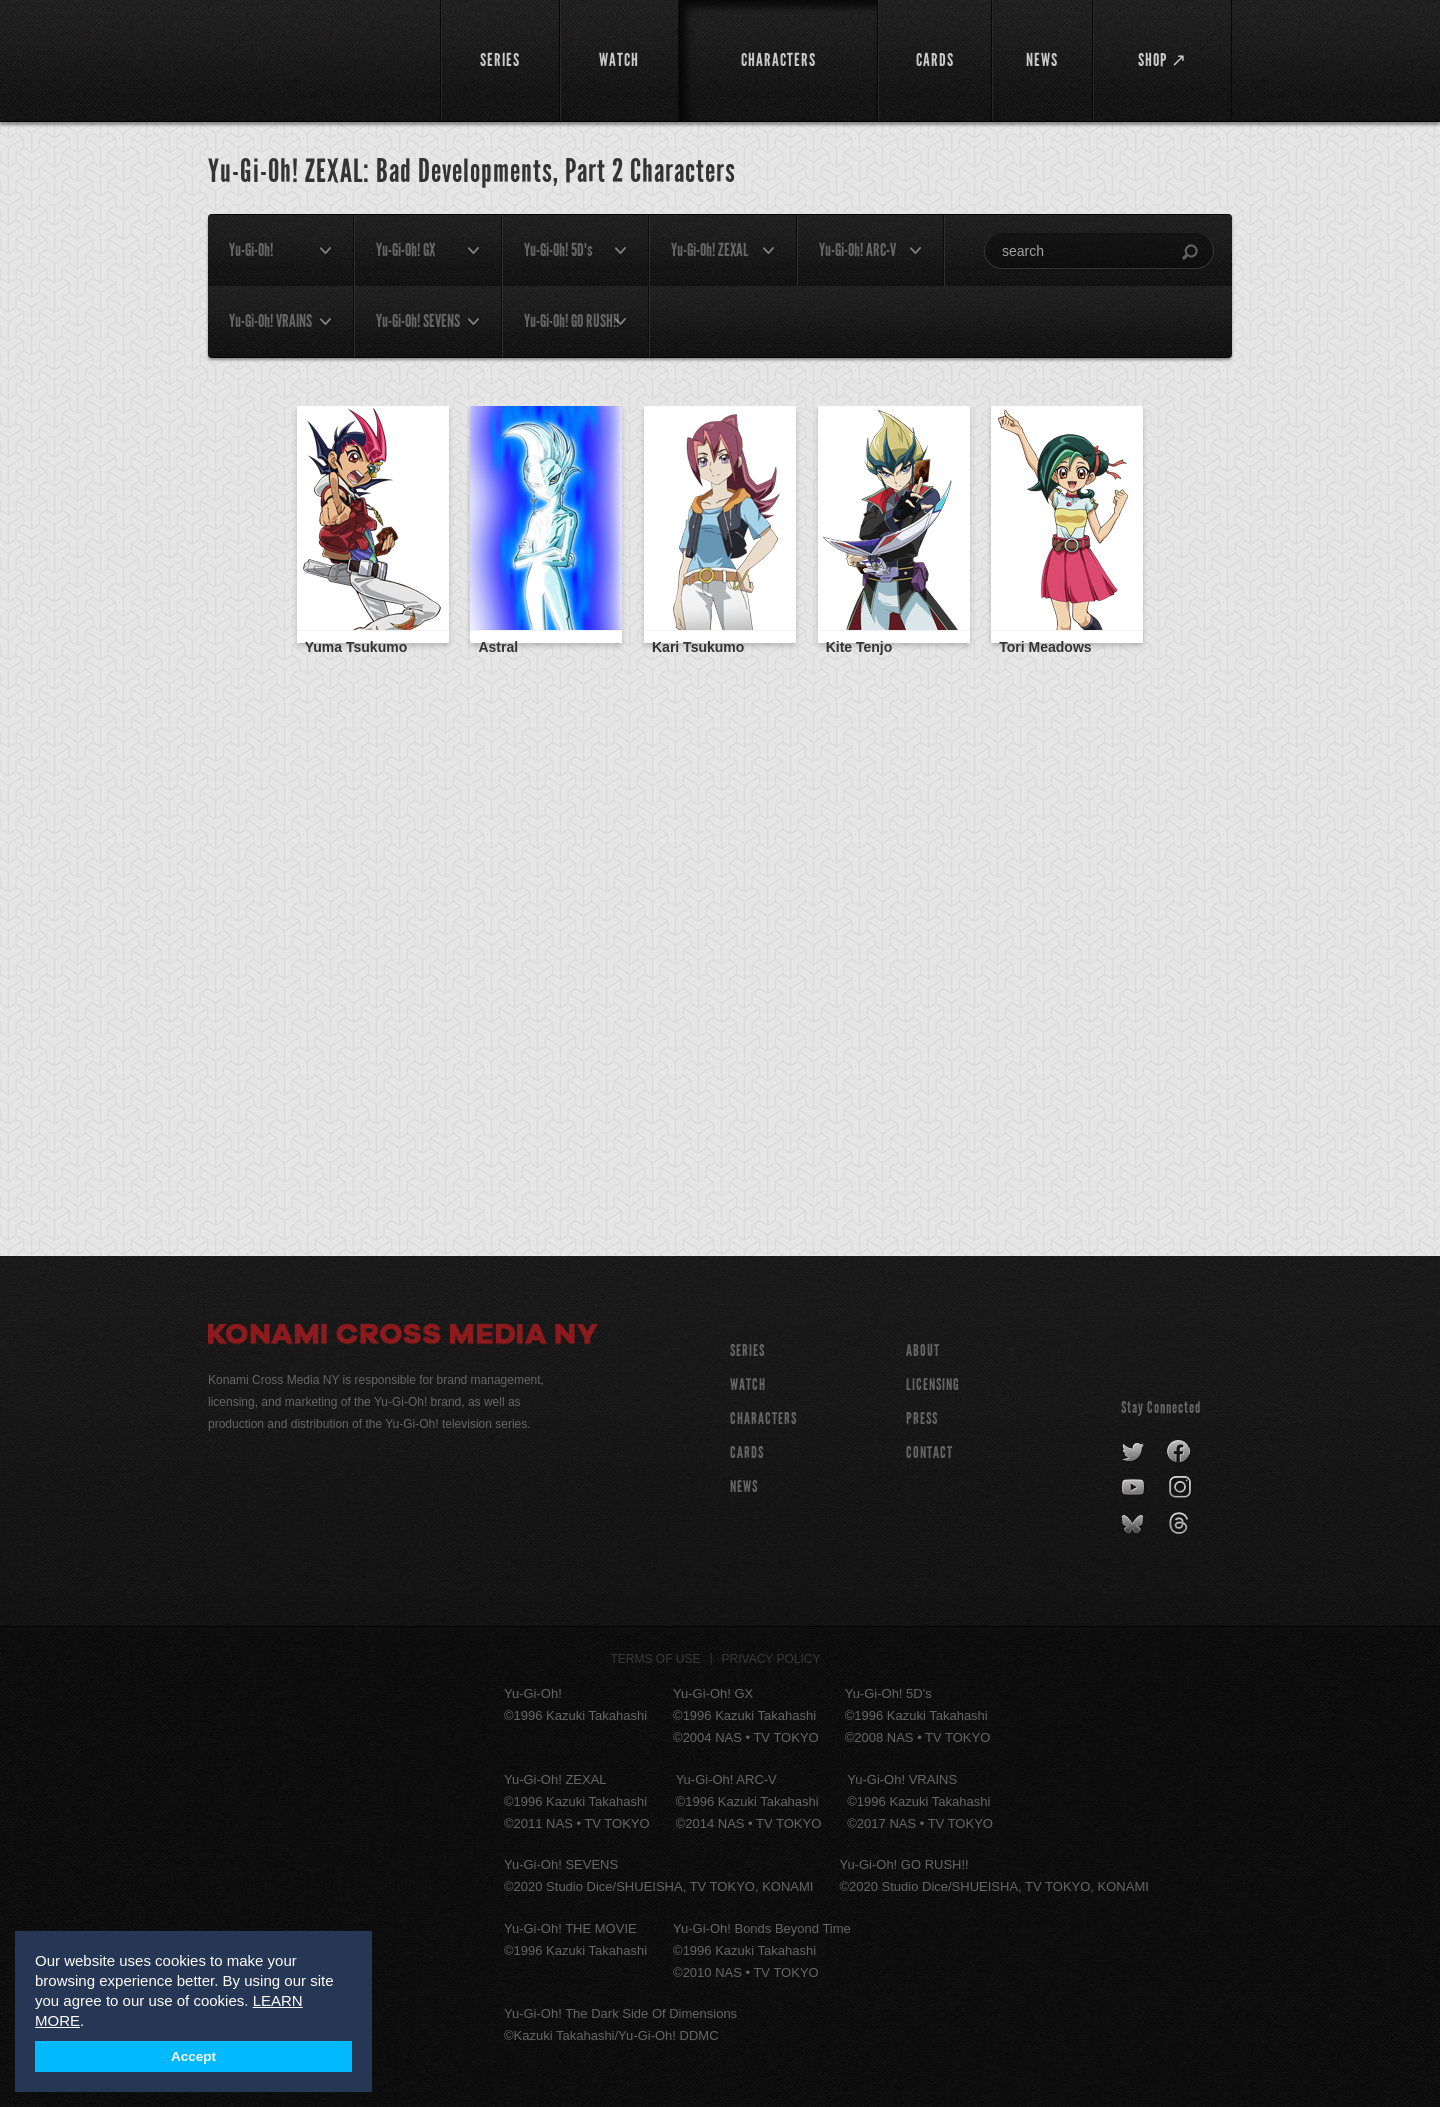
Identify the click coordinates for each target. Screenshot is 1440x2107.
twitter (1133, 1452)
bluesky (1134, 1524)
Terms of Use (656, 1659)
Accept (193, 2056)
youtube (1134, 1488)
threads (1181, 1524)
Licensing (933, 1384)
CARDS (747, 1452)
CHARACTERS (763, 1418)
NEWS (744, 1486)
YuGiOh (312, 57)
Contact (929, 1452)
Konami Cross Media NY (403, 1337)
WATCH (748, 1384)
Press (922, 1418)
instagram (1181, 1488)
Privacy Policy (771, 1659)
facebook (1179, 1452)
